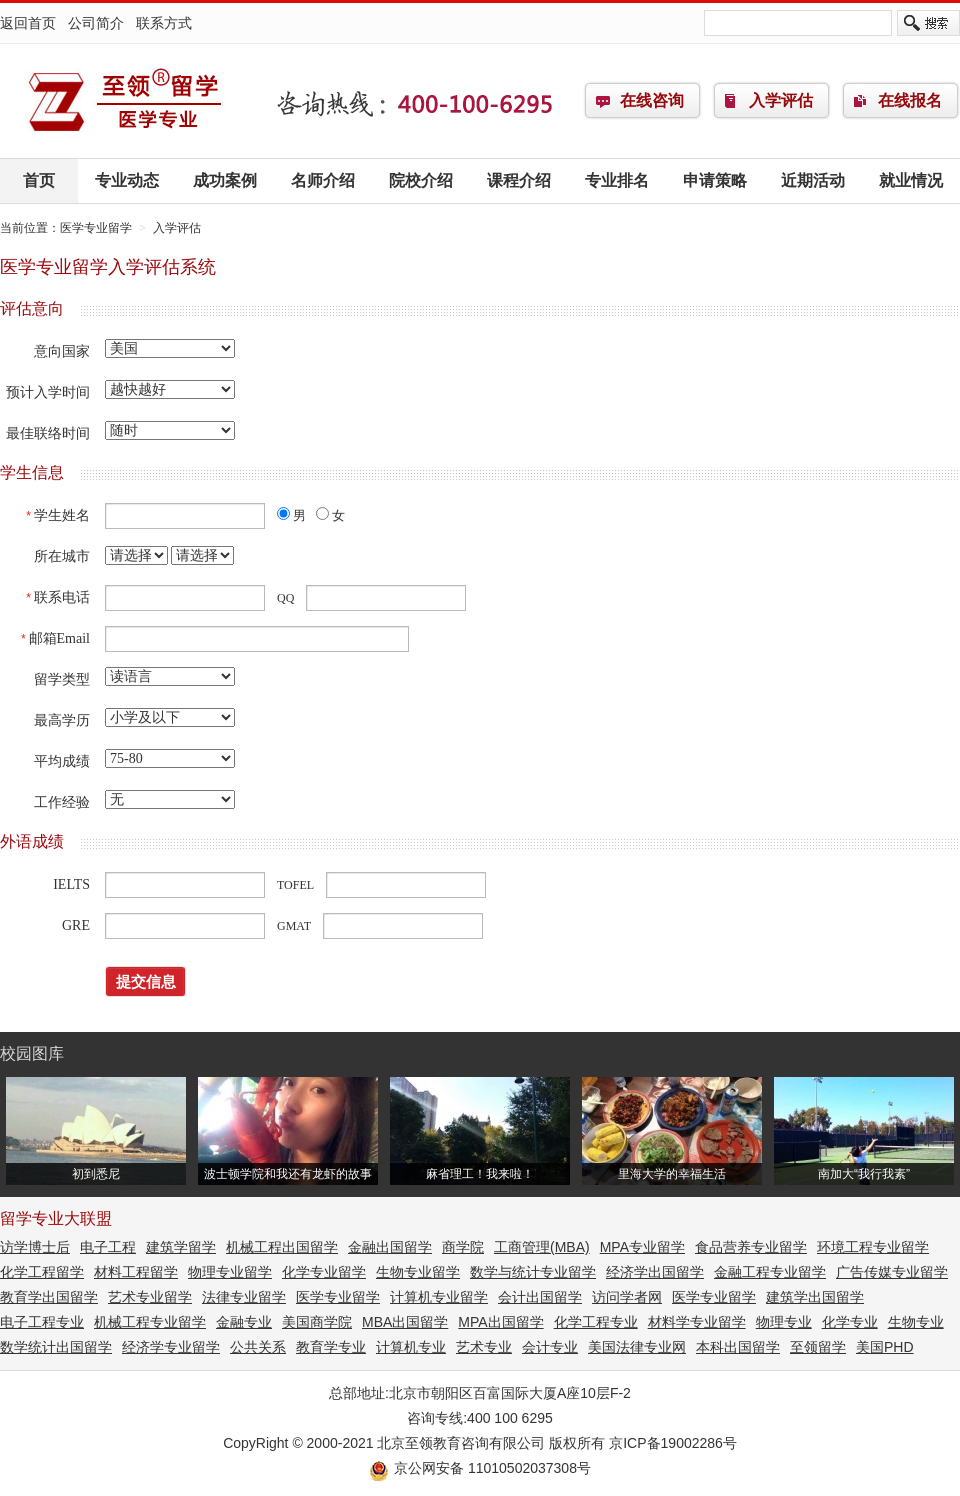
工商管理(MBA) (542, 1247)
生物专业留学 (418, 1272)
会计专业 (550, 1347)
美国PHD (885, 1347)
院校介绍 (421, 180)
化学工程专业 (596, 1322)
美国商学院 (317, 1322)
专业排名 (617, 180)
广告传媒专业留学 (892, 1272)
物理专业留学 (230, 1272)
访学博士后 (35, 1247)
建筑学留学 (181, 1247)
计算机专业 (411, 1347)
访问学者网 (627, 1297)
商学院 (463, 1247)
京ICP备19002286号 (673, 1443)
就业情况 (911, 180)
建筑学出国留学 (815, 1297)
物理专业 (784, 1322)
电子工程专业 (42, 1322)
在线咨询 (652, 100)
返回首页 (28, 23)
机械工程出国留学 (282, 1247)
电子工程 (108, 1247)
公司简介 (96, 23)
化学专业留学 (324, 1272)
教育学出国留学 (49, 1297)
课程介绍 (519, 180)
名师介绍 (323, 180)
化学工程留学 (42, 1272)
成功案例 (225, 180)
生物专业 (916, 1322)
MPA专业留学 (642, 1247)
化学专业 (850, 1322)
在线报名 (910, 100)
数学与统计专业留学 (533, 1272)
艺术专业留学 (150, 1297)
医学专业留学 (125, 101)
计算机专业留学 (439, 1297)
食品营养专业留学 (751, 1247)
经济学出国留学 (655, 1272)
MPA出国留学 (500, 1322)
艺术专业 (484, 1347)
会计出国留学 (540, 1297)
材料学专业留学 (697, 1322)
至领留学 (818, 1347)
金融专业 (244, 1322)
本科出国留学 (738, 1347)
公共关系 (258, 1347)
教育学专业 (331, 1347)
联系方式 (164, 23)
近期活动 (813, 180)
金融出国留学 (390, 1247)
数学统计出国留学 (56, 1347)
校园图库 (32, 1053)
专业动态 (127, 180)
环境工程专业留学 (873, 1247)
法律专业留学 (244, 1297)
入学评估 (781, 100)
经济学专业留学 (171, 1347)
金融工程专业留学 (770, 1272)
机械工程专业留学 (150, 1322)
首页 (39, 180)
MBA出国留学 (405, 1322)
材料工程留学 (136, 1272)
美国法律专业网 (637, 1347)
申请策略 (715, 180)
